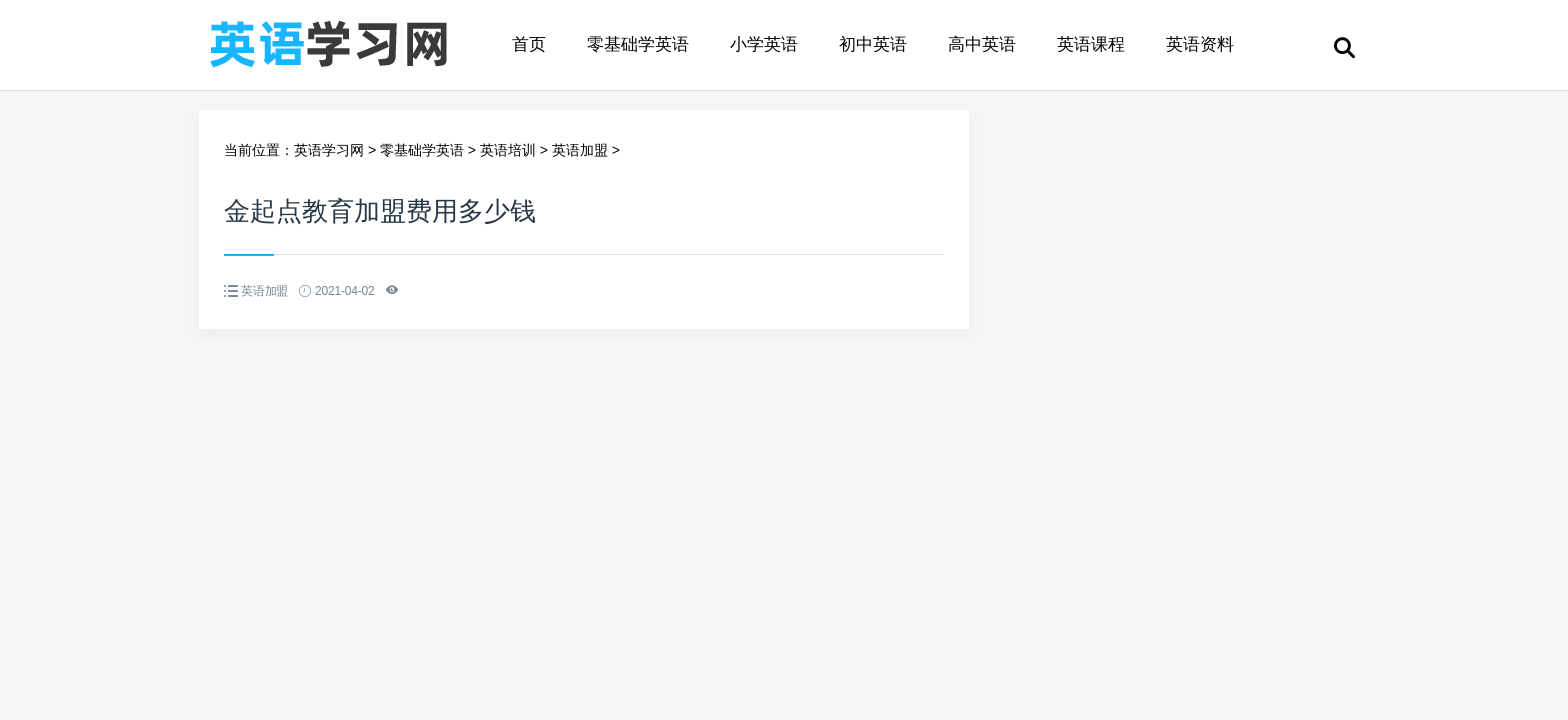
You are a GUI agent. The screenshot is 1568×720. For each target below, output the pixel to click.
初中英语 (873, 44)
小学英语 (764, 44)
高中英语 (982, 44)
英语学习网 (329, 150)
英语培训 (508, 150)
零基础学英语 (638, 44)
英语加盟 (580, 150)
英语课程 (1091, 44)
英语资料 (1200, 44)
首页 (529, 44)
